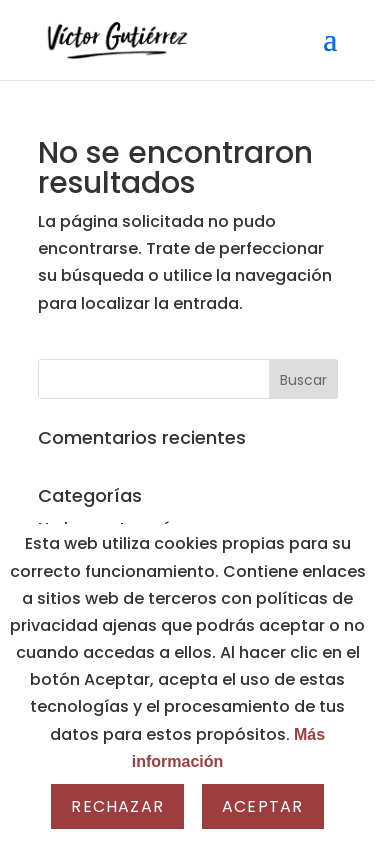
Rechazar (117, 806)
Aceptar (262, 806)
